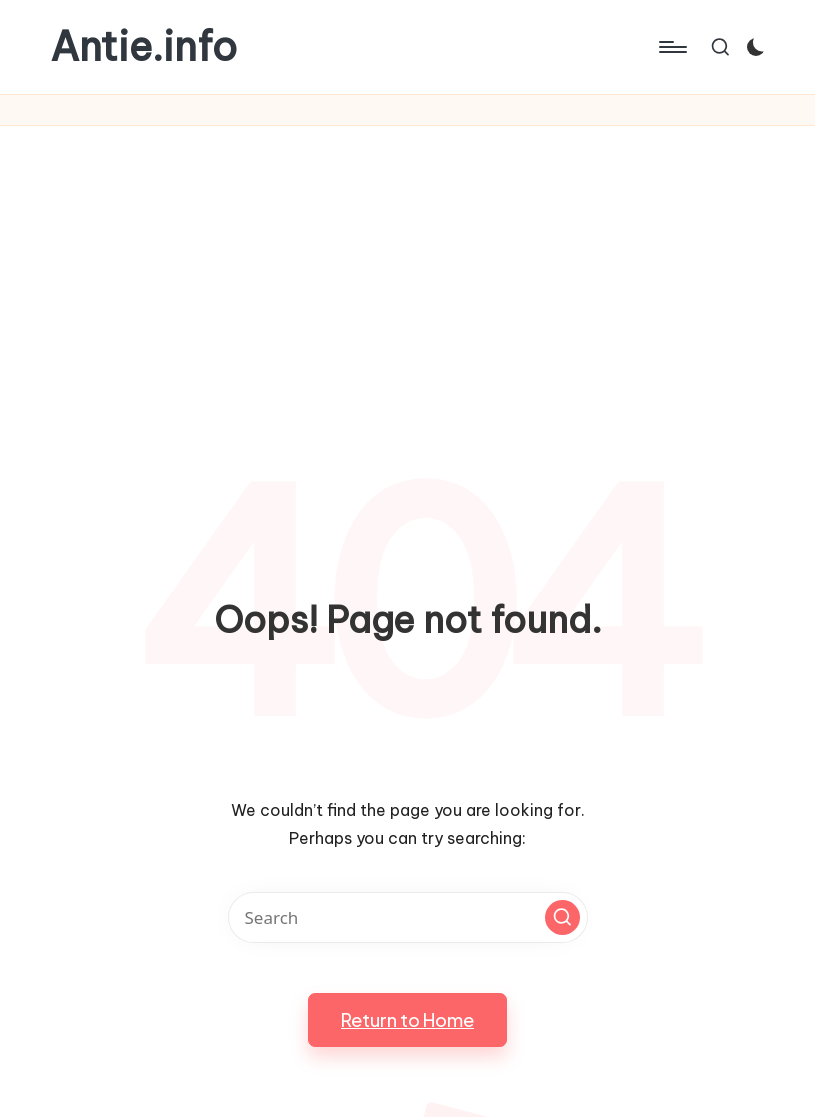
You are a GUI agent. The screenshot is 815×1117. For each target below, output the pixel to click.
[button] (562, 917)
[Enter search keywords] (408, 917)
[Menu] (671, 47)
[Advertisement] (407, 276)
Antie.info (143, 47)
